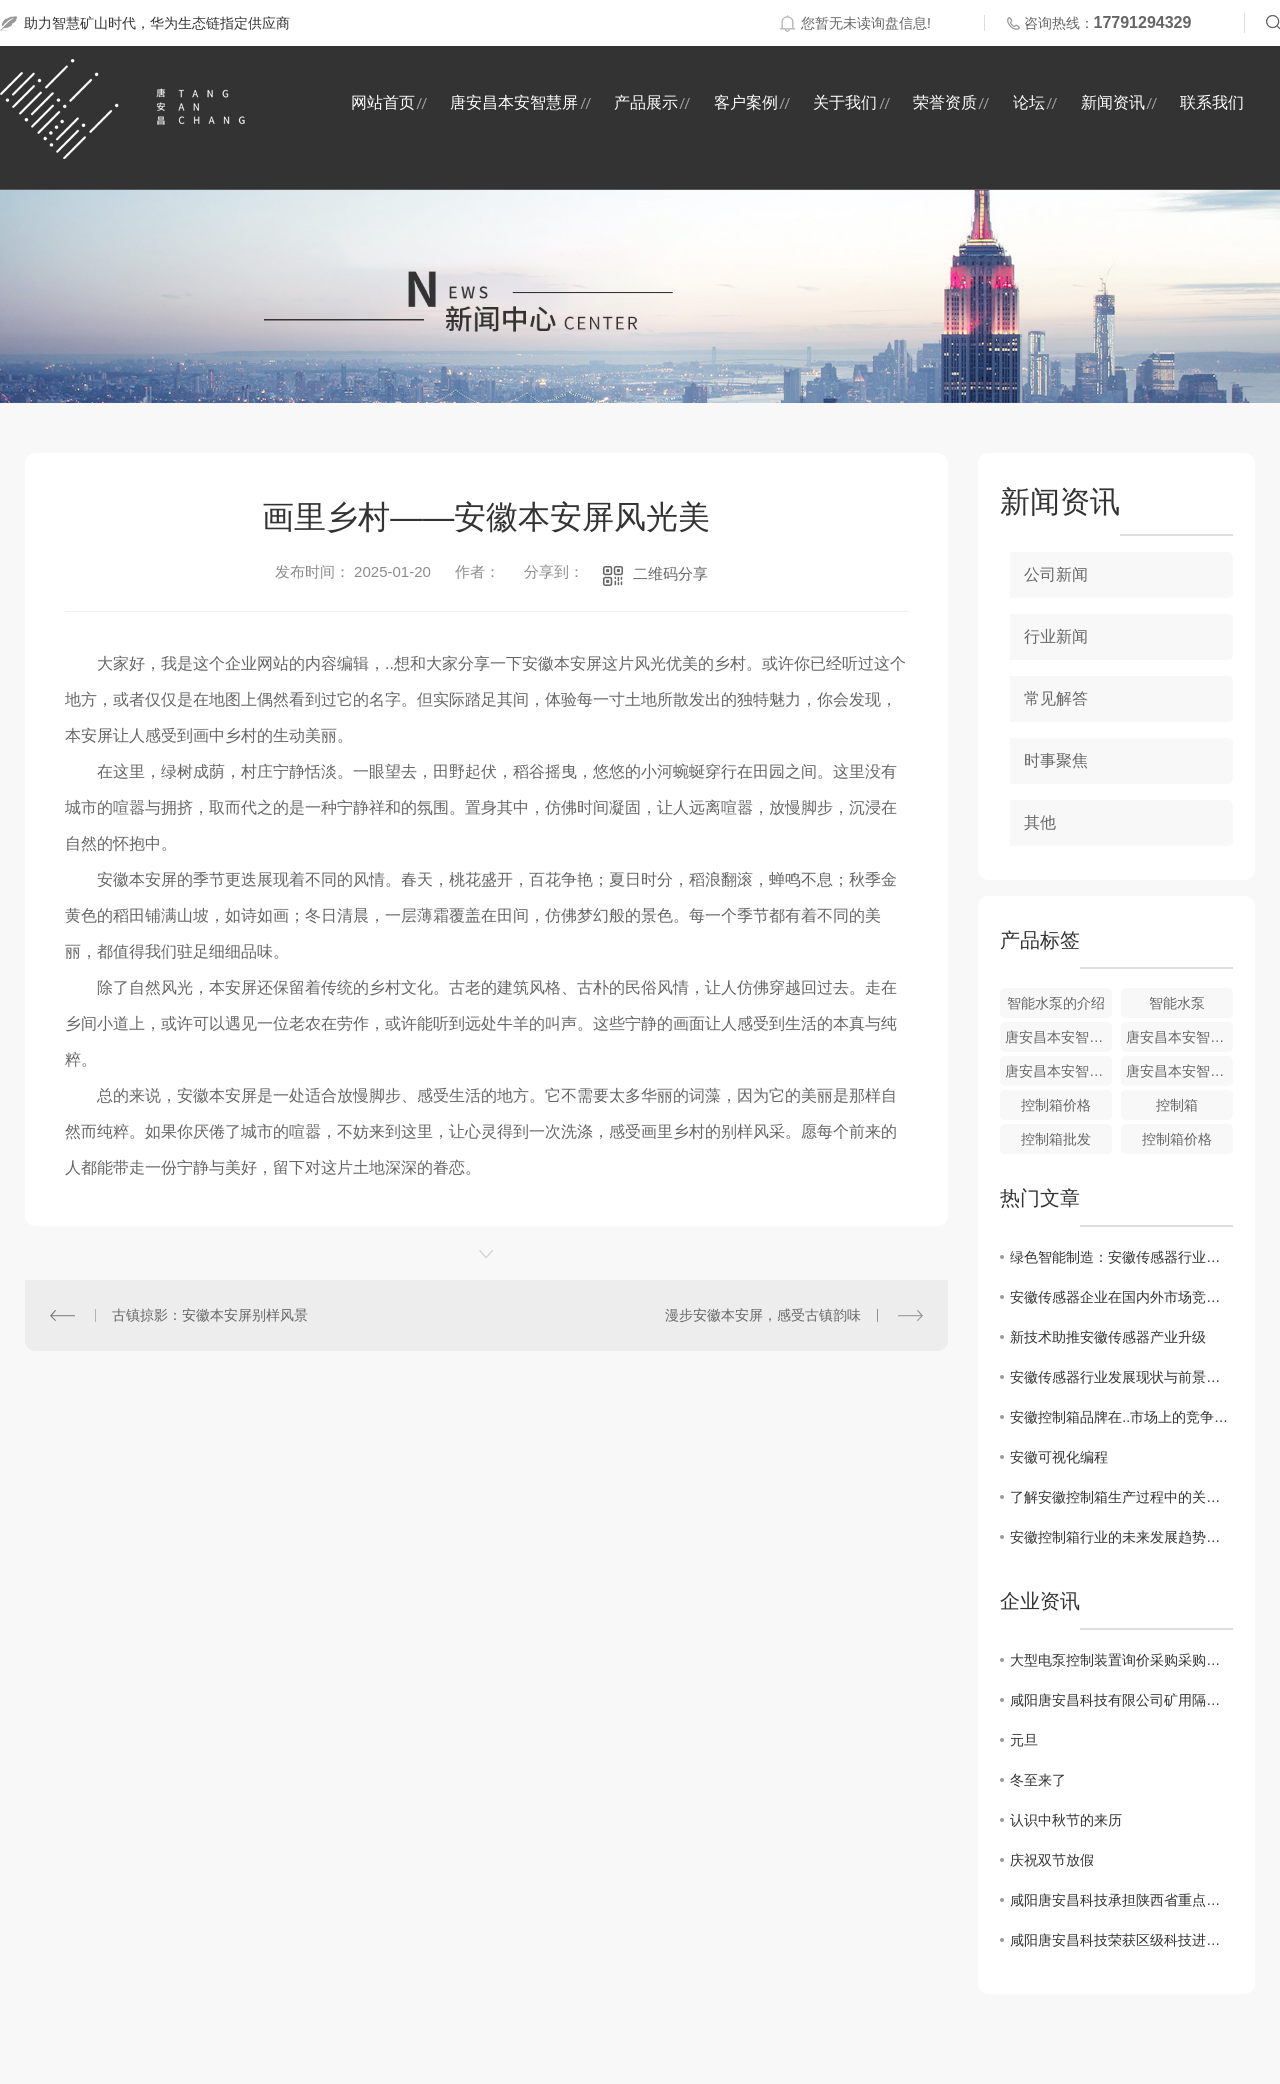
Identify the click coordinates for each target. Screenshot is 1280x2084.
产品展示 (646, 102)
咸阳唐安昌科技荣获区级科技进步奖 (1121, 1940)
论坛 (1029, 102)
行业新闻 (1056, 636)
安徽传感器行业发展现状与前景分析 (1121, 1377)
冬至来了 (1038, 1780)
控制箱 (1177, 1105)
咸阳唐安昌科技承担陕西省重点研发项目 (1121, 1900)
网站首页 (383, 102)
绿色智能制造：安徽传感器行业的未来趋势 (1121, 1257)
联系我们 (1212, 102)
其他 (1040, 822)
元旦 (1024, 1740)
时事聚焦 (1056, 760)
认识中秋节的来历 (1066, 1820)
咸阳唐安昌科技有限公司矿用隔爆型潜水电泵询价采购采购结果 (1121, 1700)
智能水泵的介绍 (1056, 1003)
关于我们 (845, 102)
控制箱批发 (1056, 1139)
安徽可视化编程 (1059, 1457)
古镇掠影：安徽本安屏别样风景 (210, 1315)
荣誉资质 (945, 102)
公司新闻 (1056, 574)
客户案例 (746, 102)
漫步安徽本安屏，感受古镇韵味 (763, 1315)
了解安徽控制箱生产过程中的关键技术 (1121, 1497)
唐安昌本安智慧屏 (514, 102)
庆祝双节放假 (1052, 1860)
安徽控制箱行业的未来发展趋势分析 (1121, 1537)
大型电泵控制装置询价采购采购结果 (1121, 1660)
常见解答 (1056, 698)
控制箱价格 (1056, 1105)
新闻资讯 (1113, 102)
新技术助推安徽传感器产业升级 (1108, 1337)
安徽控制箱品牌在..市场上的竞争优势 (1121, 1417)
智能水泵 (1177, 1003)
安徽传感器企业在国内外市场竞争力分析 (1121, 1297)
